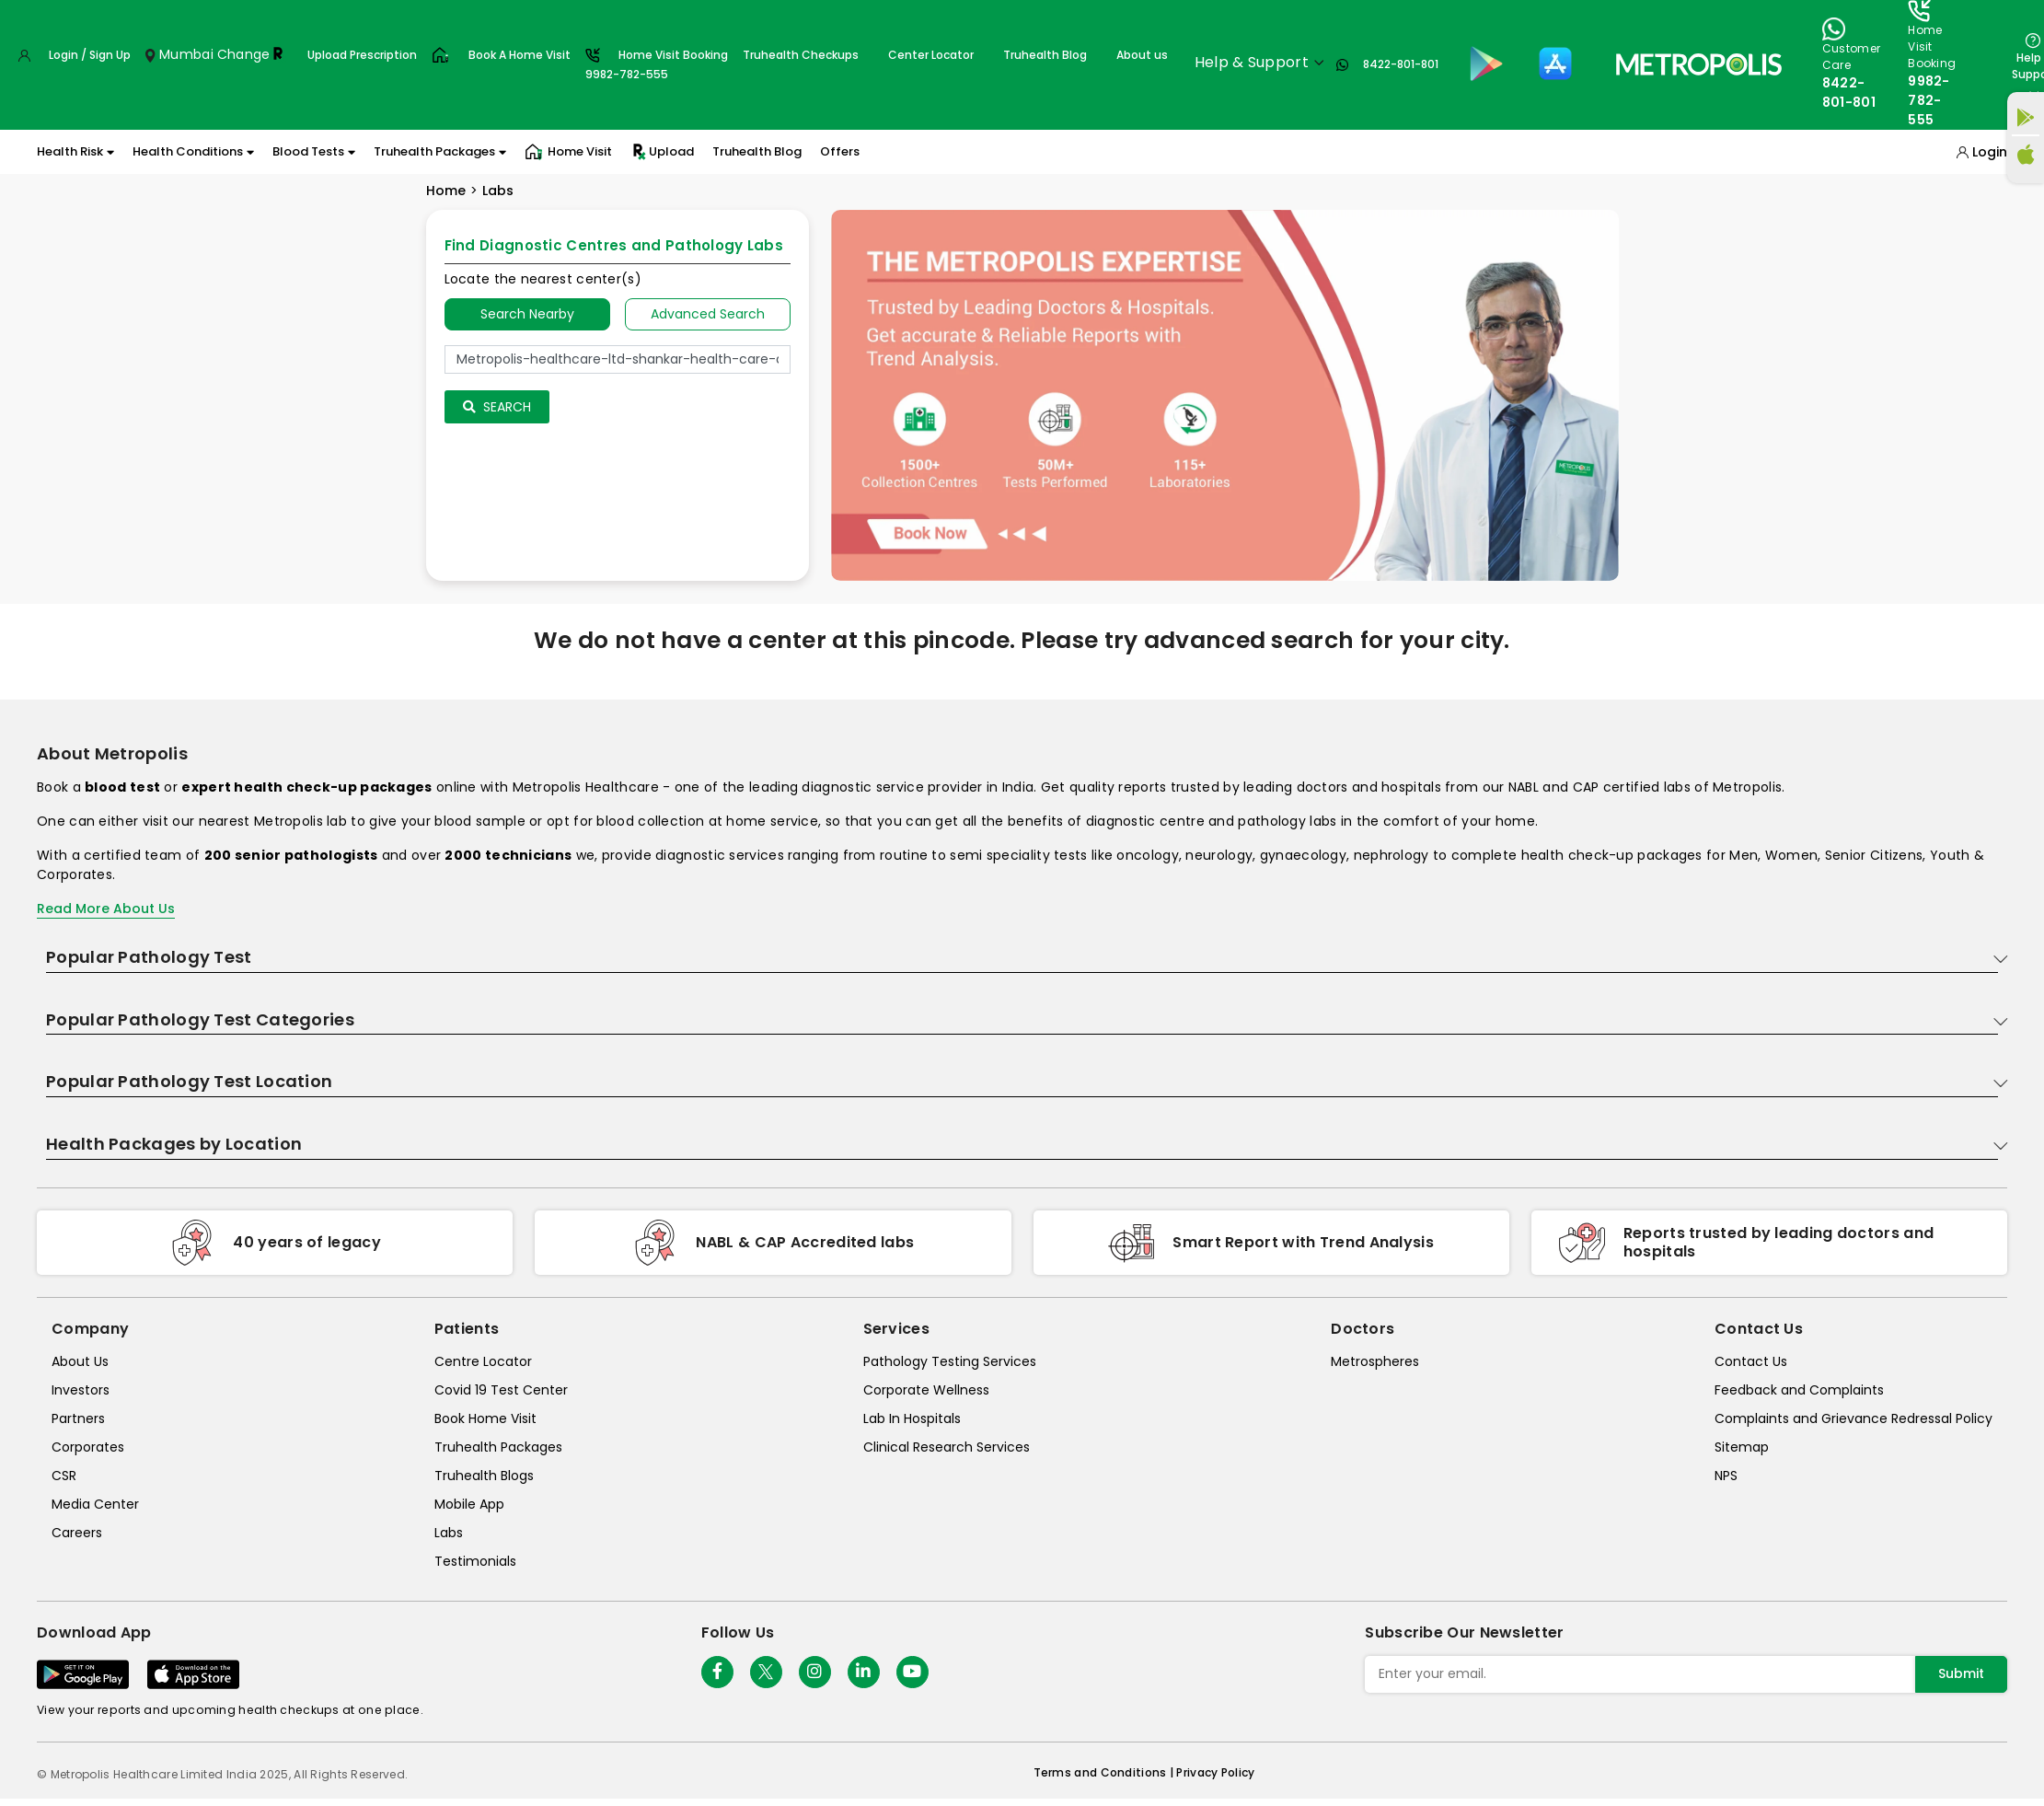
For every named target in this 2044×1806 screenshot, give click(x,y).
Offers (840, 151)
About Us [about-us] (80, 1361)
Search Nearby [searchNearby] (527, 314)
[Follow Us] (717, 1672)
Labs (498, 190)
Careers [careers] (77, 1532)
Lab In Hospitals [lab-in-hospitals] (912, 1418)
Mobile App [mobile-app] (469, 1504)
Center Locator (931, 55)
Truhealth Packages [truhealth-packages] (498, 1447)
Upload (662, 152)
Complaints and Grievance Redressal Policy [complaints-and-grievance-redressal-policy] (1853, 1418)
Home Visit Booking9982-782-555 (656, 64)
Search (497, 407)
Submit (1961, 1673)
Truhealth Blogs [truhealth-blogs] (484, 1475)
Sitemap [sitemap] (1742, 1447)
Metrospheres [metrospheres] (1375, 1361)
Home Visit (568, 152)
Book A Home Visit (519, 55)
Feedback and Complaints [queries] (1799, 1390)
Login (1989, 152)
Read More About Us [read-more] (106, 908)
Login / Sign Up (90, 55)
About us (1142, 55)
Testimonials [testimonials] (475, 1561)
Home (446, 190)
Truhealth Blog (1045, 55)
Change (244, 54)
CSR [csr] (64, 1475)
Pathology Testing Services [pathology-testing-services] (949, 1361)
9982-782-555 (1929, 100)
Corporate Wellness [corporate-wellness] (926, 1390)
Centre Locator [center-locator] (483, 1361)
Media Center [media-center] (95, 1504)
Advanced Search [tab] (708, 314)
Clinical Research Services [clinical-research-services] (946, 1447)
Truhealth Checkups (801, 55)
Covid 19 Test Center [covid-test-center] (501, 1390)
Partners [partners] (78, 1418)
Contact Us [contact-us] (1751, 1361)
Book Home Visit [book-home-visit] (485, 1418)
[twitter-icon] (766, 1672)
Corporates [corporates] (88, 1447)
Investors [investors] (81, 1390)
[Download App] (83, 1674)
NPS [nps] (1726, 1475)
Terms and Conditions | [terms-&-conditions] (1105, 1772)
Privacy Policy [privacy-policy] (1215, 1772)
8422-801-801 (1400, 64)
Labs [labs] (448, 1532)
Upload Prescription (362, 55)
